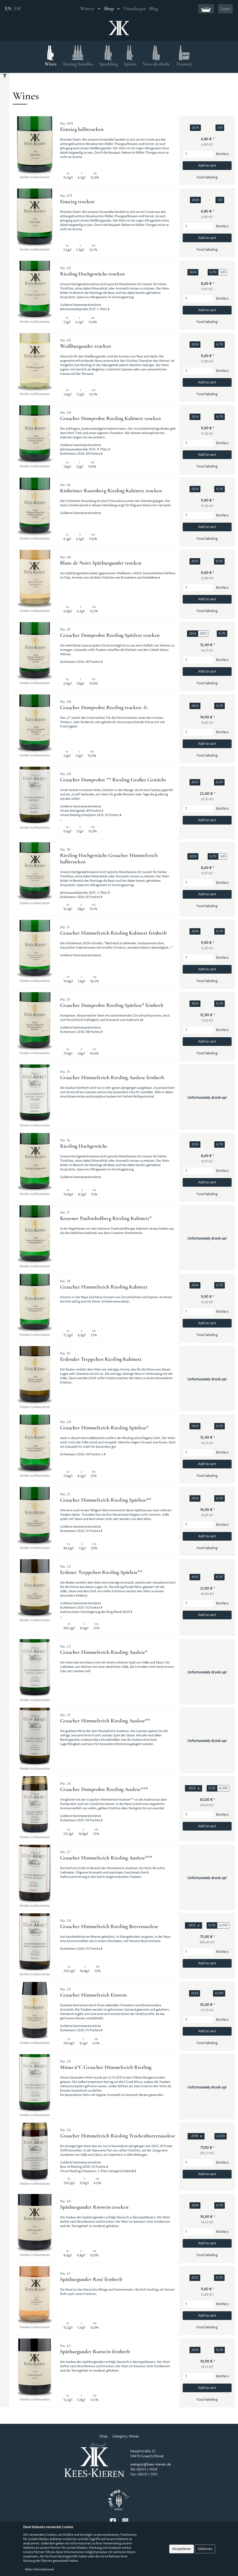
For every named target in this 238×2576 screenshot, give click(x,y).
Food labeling (207, 177)
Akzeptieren (181, 2549)
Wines (51, 56)
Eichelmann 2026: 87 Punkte (81, 897)
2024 (195, 128)
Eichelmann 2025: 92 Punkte (81, 1608)
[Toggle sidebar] (4, 76)
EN (8, 8)
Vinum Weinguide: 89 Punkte (81, 811)
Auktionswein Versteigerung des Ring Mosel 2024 (96, 1612)
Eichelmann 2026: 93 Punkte (81, 1531)
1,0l (219, 128)
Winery (87, 9)
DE (18, 8)
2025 (194, 561)
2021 (203, 634)
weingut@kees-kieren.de (150, 2464)
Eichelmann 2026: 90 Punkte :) (83, 1454)
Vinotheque (134, 9)
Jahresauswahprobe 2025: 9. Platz (85, 449)
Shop (109, 9)
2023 (194, 782)
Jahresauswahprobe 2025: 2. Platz (85, 893)
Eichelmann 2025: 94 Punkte (81, 1820)
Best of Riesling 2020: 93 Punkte (84, 2167)
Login (225, 8)
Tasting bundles (78, 56)
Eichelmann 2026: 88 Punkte (81, 454)
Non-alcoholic (156, 56)
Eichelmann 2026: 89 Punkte (81, 662)
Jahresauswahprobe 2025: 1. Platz (85, 309)
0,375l (223, 1788)
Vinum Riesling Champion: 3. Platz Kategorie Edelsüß (98, 2171)
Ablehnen (204, 2549)
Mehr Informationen (39, 2569)
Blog (153, 9)
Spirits (130, 56)
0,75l (213, 272)
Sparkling (108, 56)
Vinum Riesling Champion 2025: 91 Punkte (91, 815)
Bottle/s (222, 154)
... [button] (61, 819)
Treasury (184, 56)
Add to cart (207, 165)
